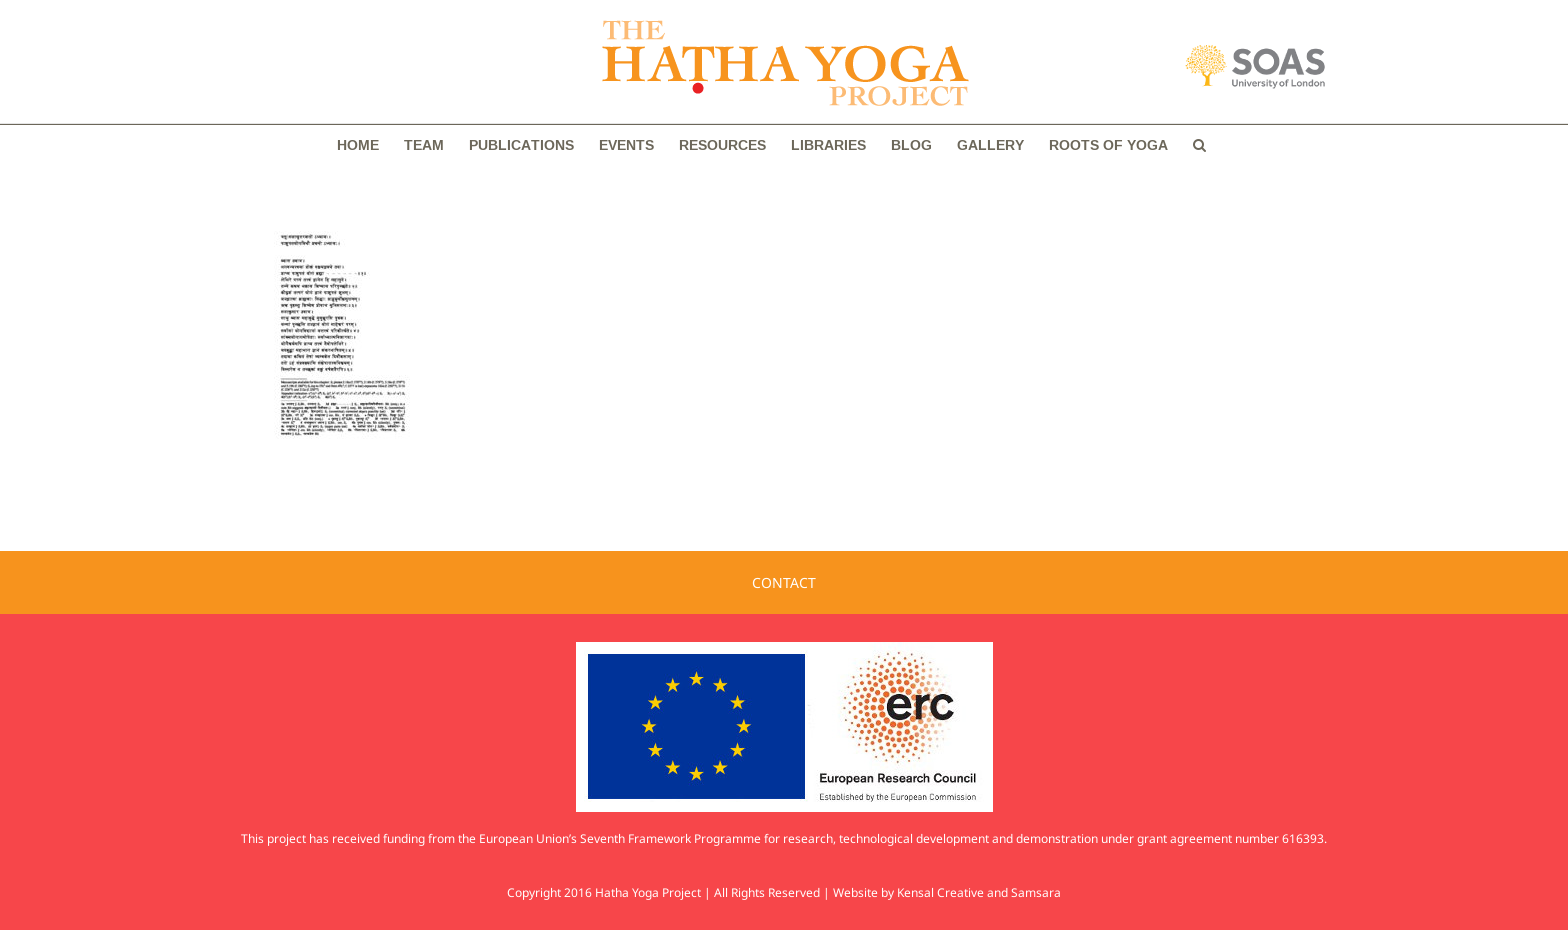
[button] (1199, 145)
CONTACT (784, 582)
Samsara (1036, 892)
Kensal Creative (940, 892)
